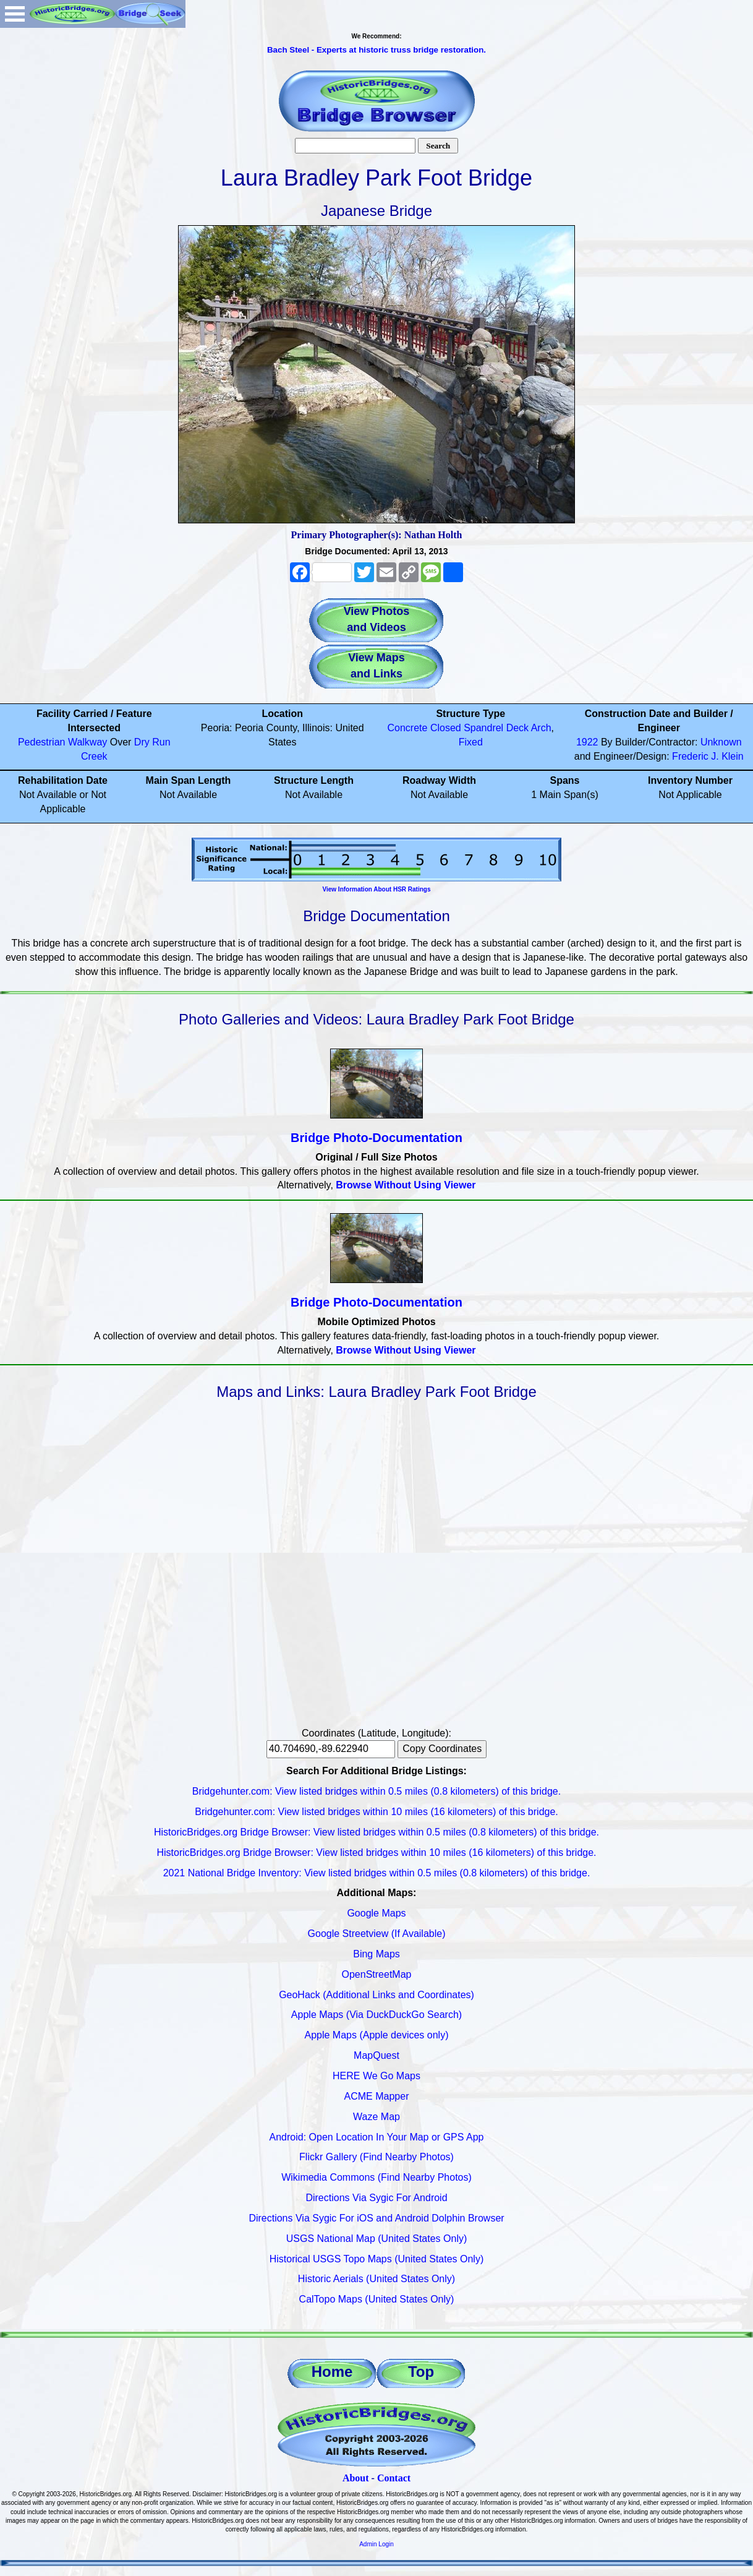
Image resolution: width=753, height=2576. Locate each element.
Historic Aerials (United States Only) (376, 2278)
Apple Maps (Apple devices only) (376, 2035)
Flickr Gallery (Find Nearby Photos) (376, 2157)
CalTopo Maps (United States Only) (376, 2299)
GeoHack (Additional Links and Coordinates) (376, 1995)
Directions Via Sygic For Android (376, 2197)
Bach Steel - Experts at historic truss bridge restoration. (376, 49)
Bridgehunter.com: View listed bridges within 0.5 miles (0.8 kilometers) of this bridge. (376, 1791)
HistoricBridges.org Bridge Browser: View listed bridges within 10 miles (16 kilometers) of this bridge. (376, 1852)
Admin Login (376, 2544)
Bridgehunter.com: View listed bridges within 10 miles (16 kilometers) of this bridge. (376, 1811)
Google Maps (376, 1913)
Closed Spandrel (466, 728)
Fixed (471, 742)
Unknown (721, 742)
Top (421, 2371)
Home (332, 2371)
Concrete (408, 728)
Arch (541, 728)
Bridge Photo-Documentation (376, 1137)
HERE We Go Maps (376, 2076)
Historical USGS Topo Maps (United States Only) (377, 2259)
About (355, 2478)
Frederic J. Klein (708, 756)
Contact (394, 2478)
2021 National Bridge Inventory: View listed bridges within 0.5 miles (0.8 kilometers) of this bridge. (376, 1873)
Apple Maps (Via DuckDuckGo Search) (376, 2014)
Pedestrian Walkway (62, 742)
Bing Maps (376, 1954)
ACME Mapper (376, 2096)
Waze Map (376, 2116)
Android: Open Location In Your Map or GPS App (377, 2137)
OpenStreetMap (377, 1974)
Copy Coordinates (442, 1748)
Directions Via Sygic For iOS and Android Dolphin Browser (376, 2218)
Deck (517, 728)
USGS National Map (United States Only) (376, 2238)
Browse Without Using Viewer (405, 1185)
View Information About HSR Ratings (376, 889)
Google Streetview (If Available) (377, 1933)
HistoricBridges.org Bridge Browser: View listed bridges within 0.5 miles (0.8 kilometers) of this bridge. (376, 1832)
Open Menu (15, 14)
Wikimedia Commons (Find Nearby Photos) (376, 2177)
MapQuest (376, 2055)
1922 (587, 742)
